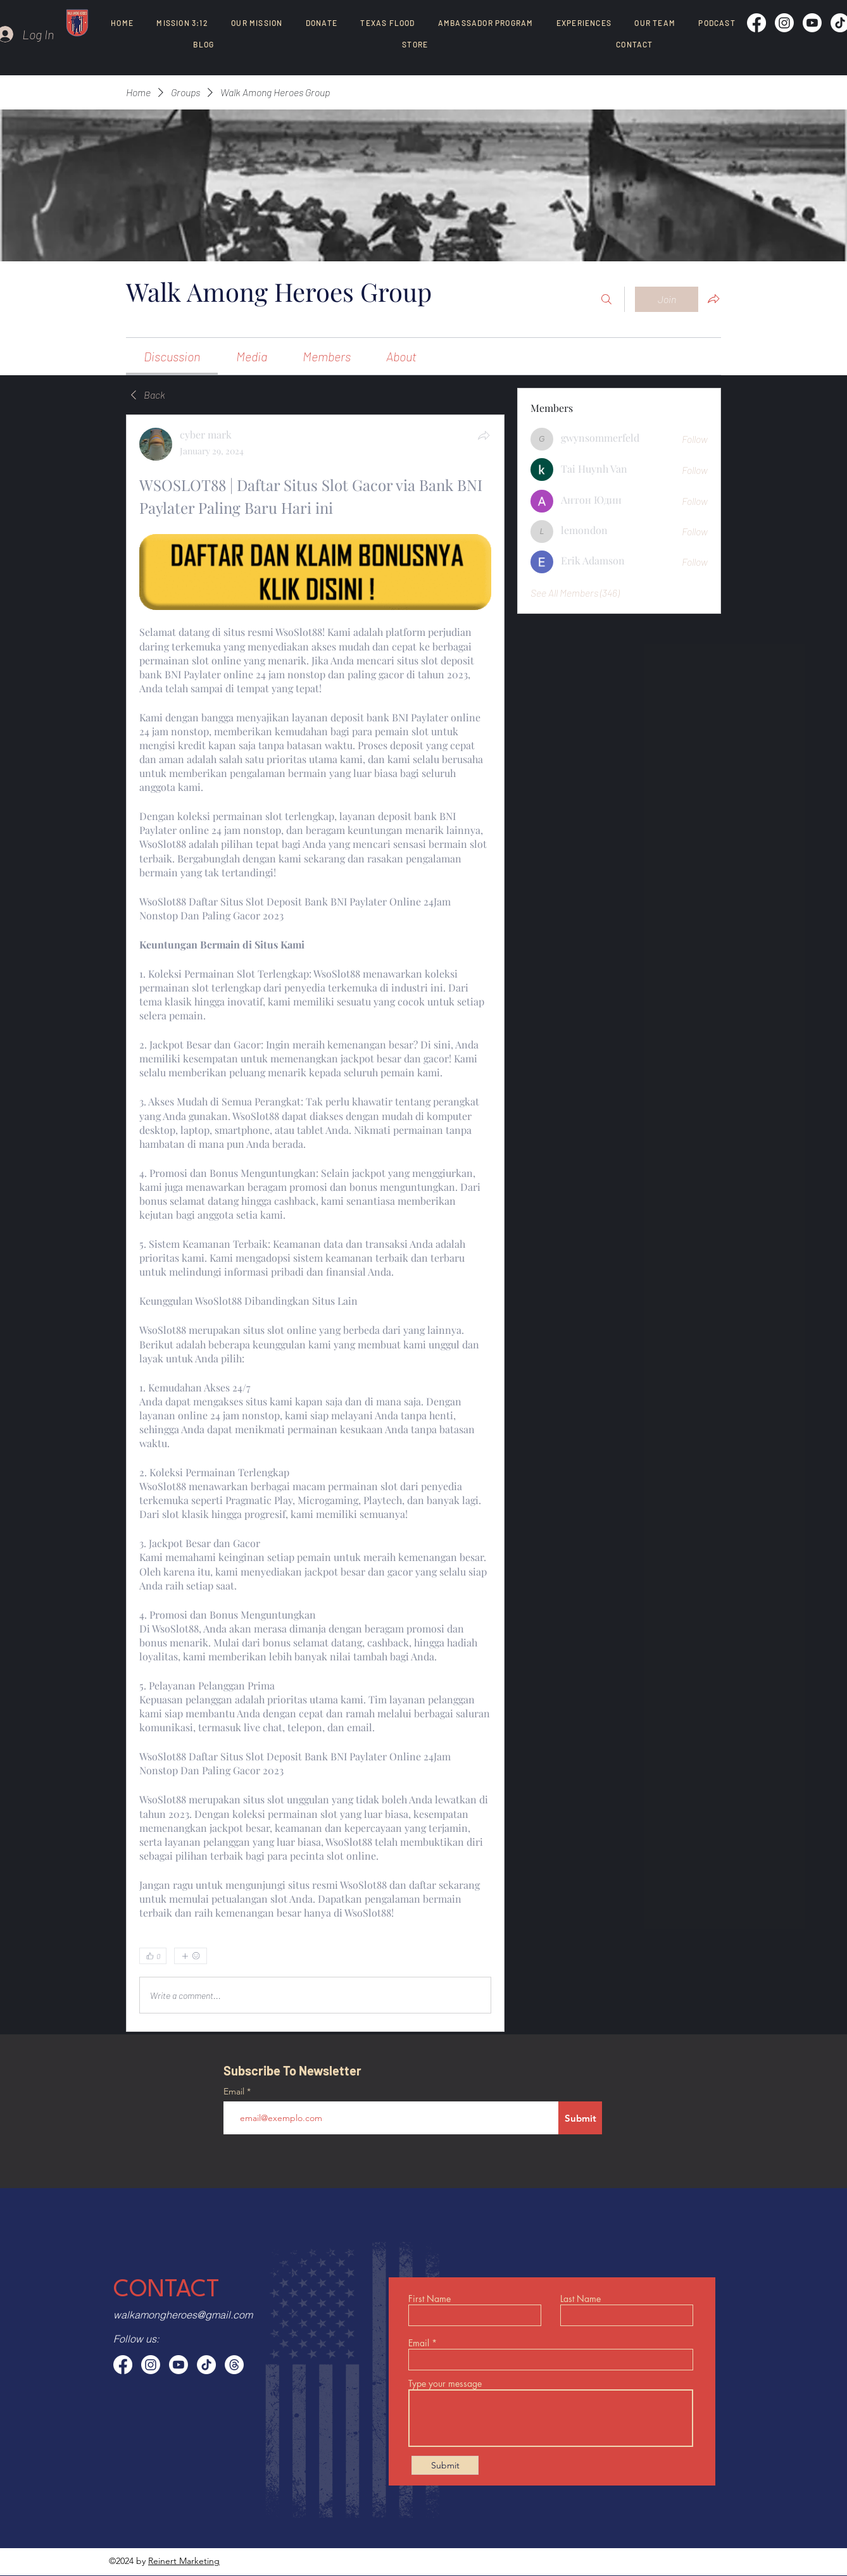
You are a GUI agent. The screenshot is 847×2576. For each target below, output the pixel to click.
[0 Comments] (458, 1956)
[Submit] (580, 2117)
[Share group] (713, 298)
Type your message (445, 2383)
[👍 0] (152, 1956)
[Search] (606, 299)
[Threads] (234, 2364)
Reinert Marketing (184, 2561)
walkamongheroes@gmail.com (183, 2314)
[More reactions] (190, 1956)
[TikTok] (206, 2364)
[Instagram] (784, 22)
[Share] (483, 435)
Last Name (580, 2298)
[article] (315, 1223)
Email (235, 2091)
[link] (172, 356)
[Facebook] (756, 22)
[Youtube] (812, 22)
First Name (429, 2298)
